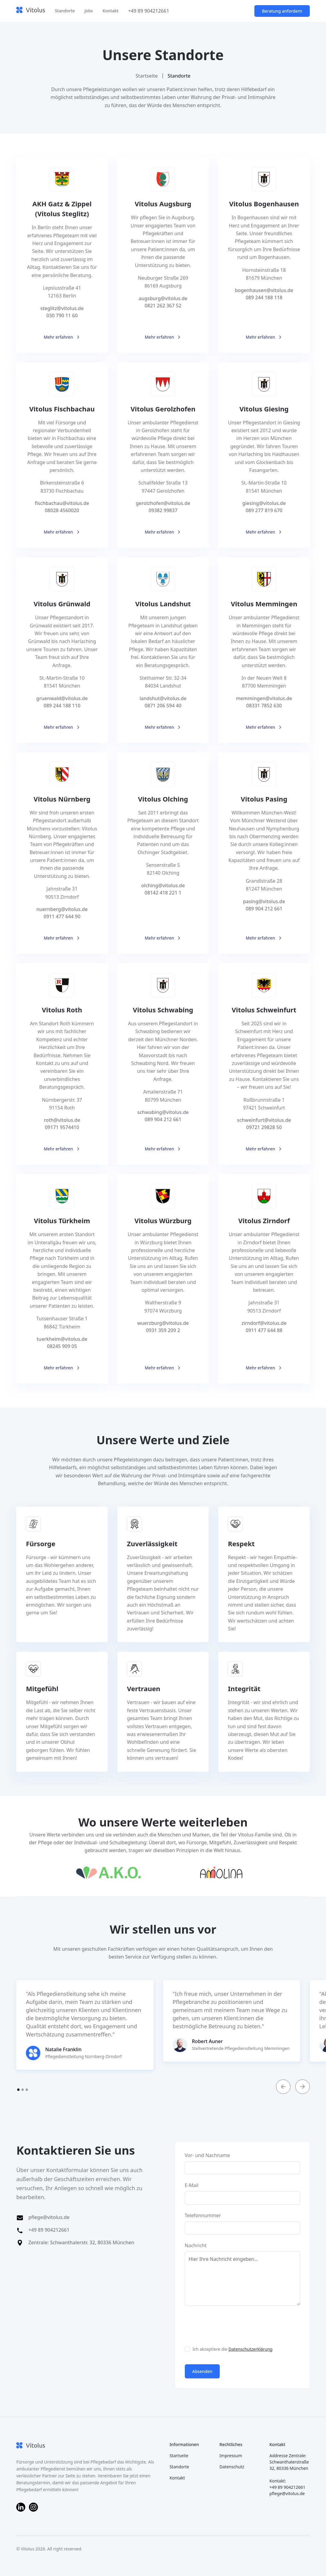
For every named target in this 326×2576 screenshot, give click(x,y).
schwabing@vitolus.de (163, 1112)
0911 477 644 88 (264, 1330)
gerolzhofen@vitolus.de (163, 503)
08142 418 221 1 (162, 892)
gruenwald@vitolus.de (62, 698)
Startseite (146, 75)
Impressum (230, 2455)
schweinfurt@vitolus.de (264, 1120)
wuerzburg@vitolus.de (163, 1323)
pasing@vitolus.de (264, 901)
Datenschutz (231, 2467)
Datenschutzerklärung (250, 2349)
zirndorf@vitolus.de (264, 1323)
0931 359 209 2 (163, 1330)
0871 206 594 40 (162, 705)
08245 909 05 (62, 1346)
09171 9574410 (62, 1127)
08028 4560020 (62, 510)
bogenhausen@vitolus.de (264, 290)
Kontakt (111, 11)
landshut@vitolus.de (162, 698)
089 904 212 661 (264, 908)
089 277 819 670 (264, 510)
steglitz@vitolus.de (62, 308)
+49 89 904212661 (148, 11)
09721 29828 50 (264, 1127)
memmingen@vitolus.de (264, 698)
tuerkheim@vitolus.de (62, 1339)
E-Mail (192, 2185)
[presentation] (230, 2324)
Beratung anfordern (282, 11)
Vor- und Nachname (207, 2155)
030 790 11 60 (62, 315)
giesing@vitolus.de (264, 503)
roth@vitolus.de (62, 1120)
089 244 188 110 (62, 705)
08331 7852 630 (264, 705)
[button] (283, 2086)
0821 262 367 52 (162, 305)
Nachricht (196, 2245)
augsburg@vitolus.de (163, 298)
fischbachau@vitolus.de (62, 503)
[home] (30, 10)
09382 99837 (163, 510)
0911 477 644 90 (62, 916)
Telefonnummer (203, 2215)
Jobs (89, 11)
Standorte (65, 11)
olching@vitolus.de (163, 885)
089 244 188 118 (264, 297)
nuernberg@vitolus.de (62, 909)
